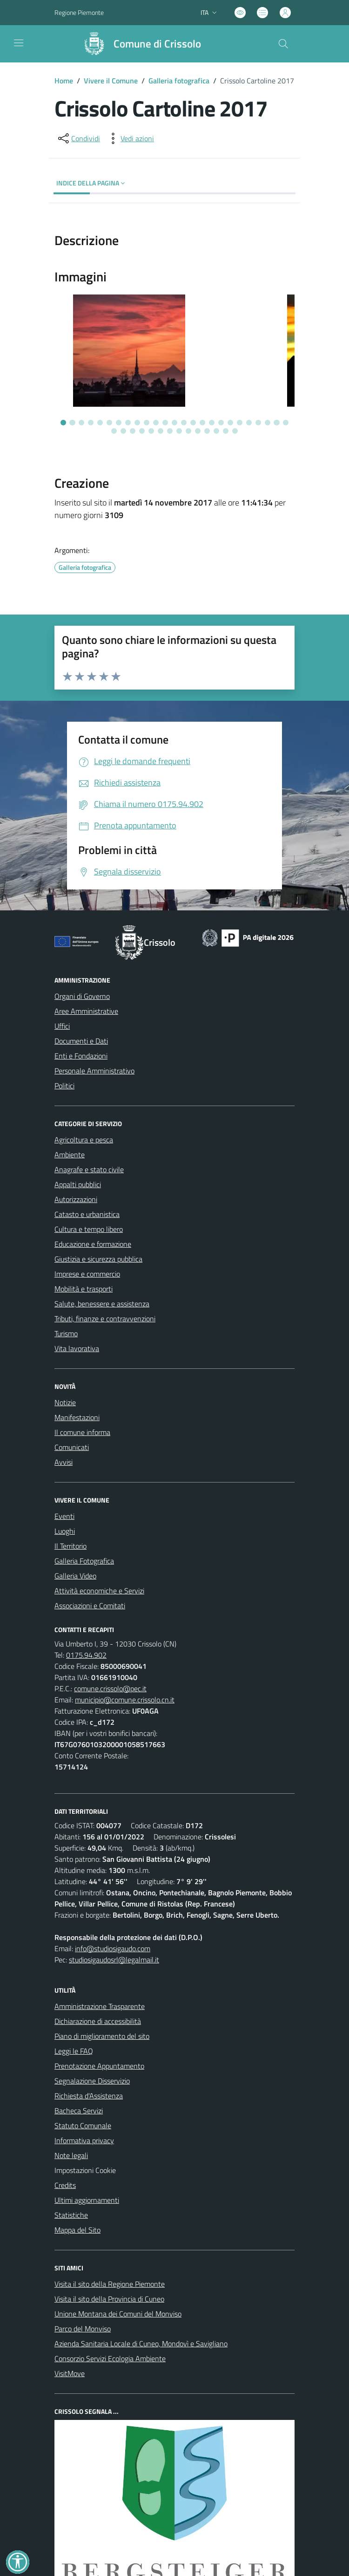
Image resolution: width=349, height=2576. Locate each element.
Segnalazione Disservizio (92, 2080)
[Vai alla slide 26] (114, 431)
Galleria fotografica (178, 80)
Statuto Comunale (82, 2125)
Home (63, 80)
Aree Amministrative (86, 1011)
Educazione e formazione (92, 1244)
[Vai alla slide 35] (198, 431)
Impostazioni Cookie (85, 2170)
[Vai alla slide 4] (91, 422)
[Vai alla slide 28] (132, 431)
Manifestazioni (77, 1417)
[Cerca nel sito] (283, 44)
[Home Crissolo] (138, 43)
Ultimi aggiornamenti (86, 2200)
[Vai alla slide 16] (202, 422)
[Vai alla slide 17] (212, 422)
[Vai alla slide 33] (179, 431)
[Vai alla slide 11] (156, 422)
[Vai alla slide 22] (258, 422)
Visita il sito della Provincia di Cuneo (109, 2298)
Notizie (65, 1402)
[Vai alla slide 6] (109, 422)
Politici (64, 1085)
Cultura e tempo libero (88, 1229)
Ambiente (69, 1154)
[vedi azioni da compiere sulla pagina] (130, 138)
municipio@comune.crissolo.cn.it (124, 1699)
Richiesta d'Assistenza (88, 2095)
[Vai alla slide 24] (276, 422)
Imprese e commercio (87, 1273)
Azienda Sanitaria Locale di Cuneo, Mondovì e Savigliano (141, 2343)
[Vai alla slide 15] (193, 422)
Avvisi (63, 1462)
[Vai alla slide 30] (151, 431)
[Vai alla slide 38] (225, 431)
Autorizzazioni (75, 1199)
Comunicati (71, 1447)
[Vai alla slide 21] (249, 422)
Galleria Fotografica (84, 1560)
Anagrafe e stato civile (89, 1169)
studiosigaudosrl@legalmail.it (114, 1959)
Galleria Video (75, 1575)
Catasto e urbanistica (87, 1214)
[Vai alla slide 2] (72, 422)
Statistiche (71, 2215)
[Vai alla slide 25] (286, 422)
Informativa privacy (84, 2140)
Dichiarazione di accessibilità (97, 2021)
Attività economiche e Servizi (99, 1590)
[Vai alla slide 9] (137, 422)
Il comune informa (82, 1432)
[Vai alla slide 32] (170, 431)
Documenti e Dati (81, 1040)
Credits (65, 2185)
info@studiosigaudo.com (112, 1948)
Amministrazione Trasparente (99, 2006)
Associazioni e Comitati (89, 1605)
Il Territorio (70, 1545)
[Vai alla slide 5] (100, 422)
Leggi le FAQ (73, 2051)
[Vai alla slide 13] (174, 422)
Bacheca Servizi (78, 2110)
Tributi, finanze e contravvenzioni (104, 1318)
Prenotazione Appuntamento (99, 2065)
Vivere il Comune (111, 80)
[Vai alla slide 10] (146, 422)
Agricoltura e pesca (83, 1139)
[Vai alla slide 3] (81, 422)
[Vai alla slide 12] (165, 422)
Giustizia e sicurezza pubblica (98, 1258)
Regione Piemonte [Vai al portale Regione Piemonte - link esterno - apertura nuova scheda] (79, 12)
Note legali (71, 2155)
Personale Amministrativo (94, 1070)
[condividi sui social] (78, 138)
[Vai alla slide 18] (221, 422)
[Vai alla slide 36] (207, 431)
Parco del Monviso (82, 2328)
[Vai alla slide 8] (128, 422)
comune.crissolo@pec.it (110, 1688)
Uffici (62, 1026)
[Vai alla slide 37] (216, 431)
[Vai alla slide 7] (118, 422)
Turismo (66, 1333)
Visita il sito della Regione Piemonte (109, 2283)
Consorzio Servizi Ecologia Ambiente (110, 2358)
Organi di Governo (82, 996)
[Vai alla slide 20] (239, 422)
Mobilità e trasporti (83, 1288)
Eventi (64, 1516)
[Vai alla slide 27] (123, 431)
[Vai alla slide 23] (267, 422)
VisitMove (69, 2373)
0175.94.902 (86, 1654)
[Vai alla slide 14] (184, 422)
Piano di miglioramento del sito (101, 2036)
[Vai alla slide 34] (188, 431)
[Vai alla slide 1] (63, 422)
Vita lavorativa (76, 1348)
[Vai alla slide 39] (235, 431)
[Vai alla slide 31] (160, 431)
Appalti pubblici (77, 1184)
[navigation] (18, 42)
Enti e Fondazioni (80, 1055)
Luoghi (64, 1531)
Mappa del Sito (77, 2229)
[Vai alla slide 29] (142, 431)
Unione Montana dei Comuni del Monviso (117, 2313)
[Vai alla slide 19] (230, 422)
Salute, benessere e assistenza (101, 1303)
